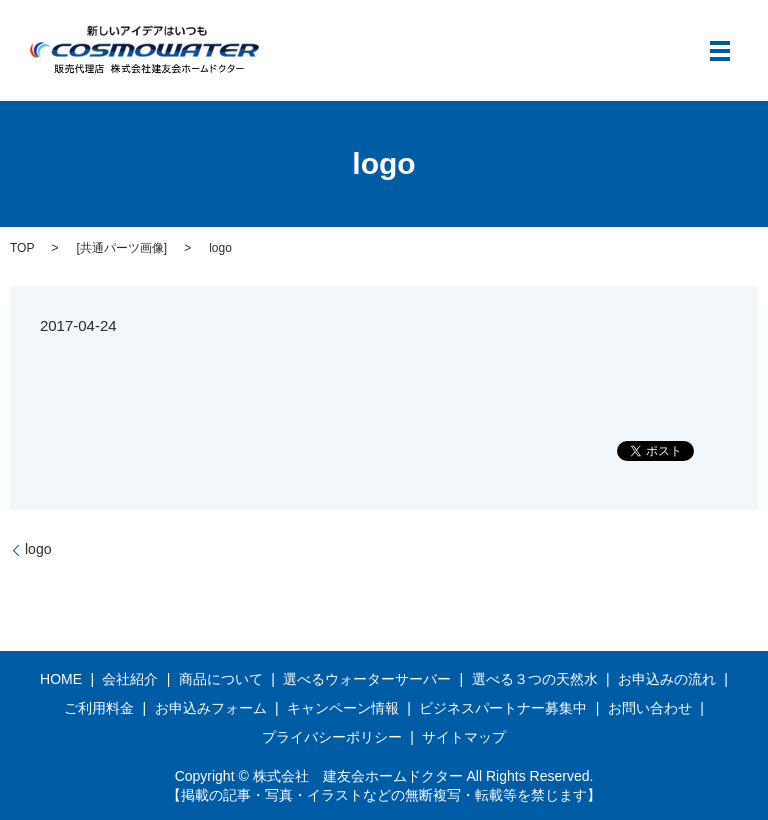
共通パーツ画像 (122, 248)
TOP (22, 248)
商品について (221, 679)
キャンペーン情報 (343, 708)
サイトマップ (464, 737)
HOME (61, 679)
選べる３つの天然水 (535, 679)
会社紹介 (130, 679)
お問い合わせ (650, 708)
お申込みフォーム (211, 708)
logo (38, 549)
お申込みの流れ (667, 679)
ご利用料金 (99, 708)
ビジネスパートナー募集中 (503, 708)
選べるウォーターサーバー (367, 679)
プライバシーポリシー (332, 737)
